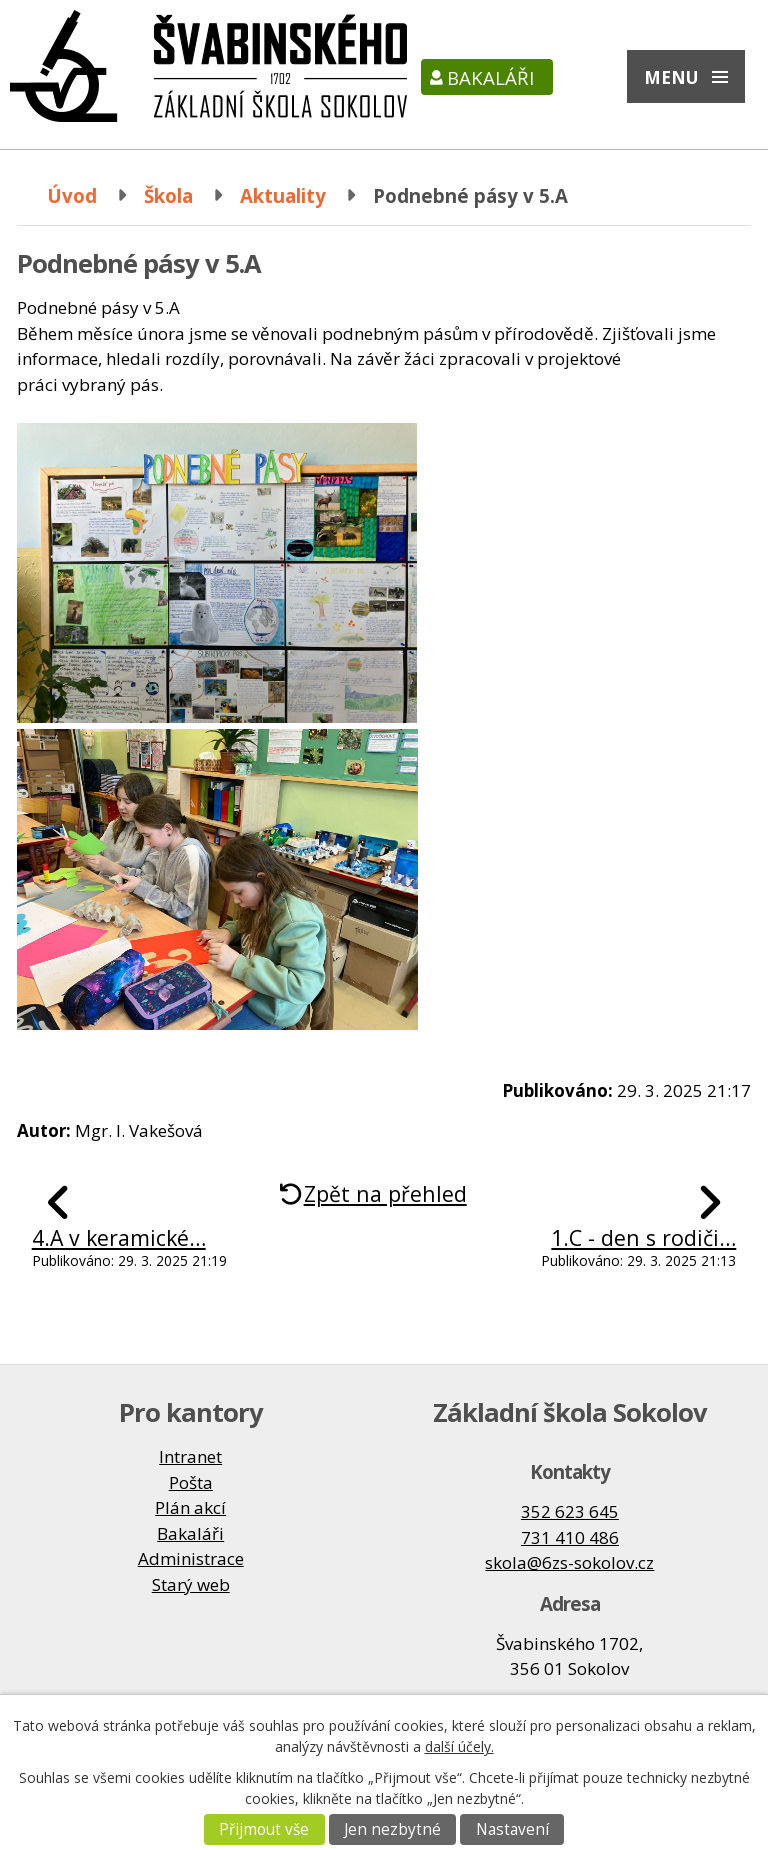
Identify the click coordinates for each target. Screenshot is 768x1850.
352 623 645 (570, 1511)
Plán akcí (190, 1507)
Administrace (191, 1558)
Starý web (191, 1584)
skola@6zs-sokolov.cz (569, 1562)
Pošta (191, 1482)
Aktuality (283, 195)
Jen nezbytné (392, 1829)
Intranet (190, 1456)
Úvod (72, 195)
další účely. (459, 1746)
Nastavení (512, 1829)
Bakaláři (490, 77)
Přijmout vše (264, 1829)
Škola (168, 195)
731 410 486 (570, 1537)
